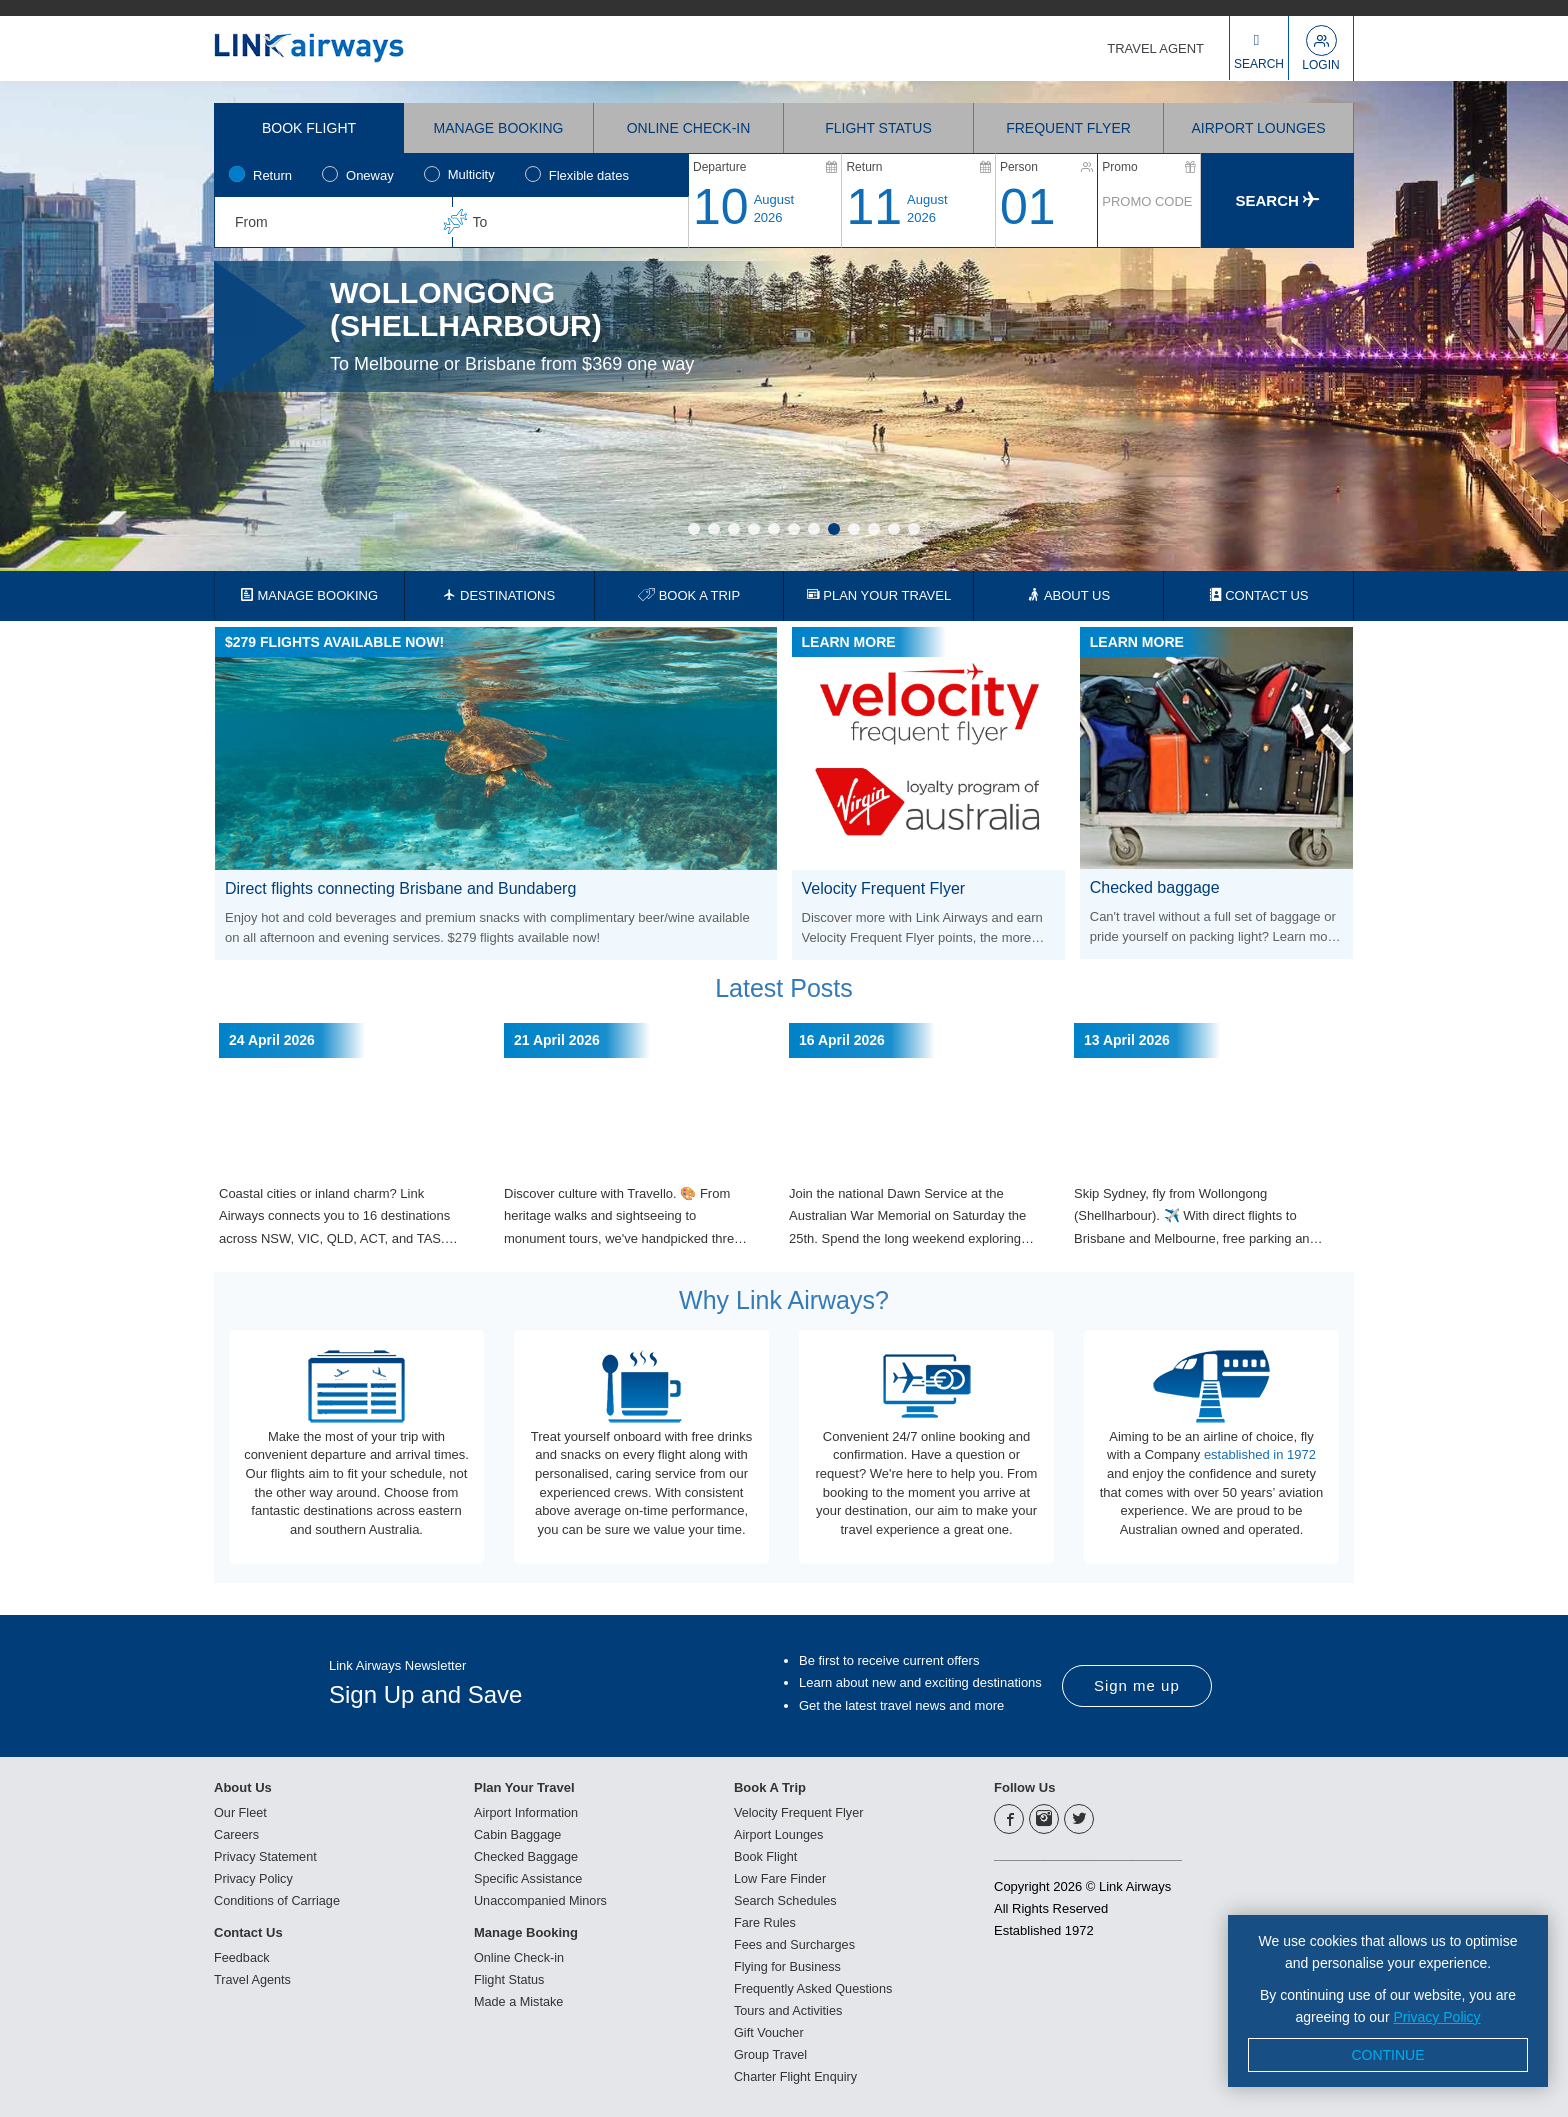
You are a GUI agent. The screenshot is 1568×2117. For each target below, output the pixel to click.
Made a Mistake (520, 2000)
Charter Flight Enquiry (797, 2075)
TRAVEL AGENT (1155, 48)
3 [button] (734, 529)
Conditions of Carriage (278, 1899)
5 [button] (774, 529)
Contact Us (248, 1931)
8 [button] (834, 529)
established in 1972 (1260, 1454)
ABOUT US (1068, 595)
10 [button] (874, 529)
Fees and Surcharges (796, 1943)
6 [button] (794, 529)
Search (1278, 200)
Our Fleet (241, 1811)
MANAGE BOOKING (309, 595)
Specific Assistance (529, 1877)
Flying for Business (789, 1965)
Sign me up (1137, 1684)
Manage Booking (526, 1931)
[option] (784, 326)
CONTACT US (1259, 595)
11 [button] (894, 529)
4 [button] (754, 529)
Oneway (370, 175)
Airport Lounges (780, 1833)
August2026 (774, 208)
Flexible (589, 175)
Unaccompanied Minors (542, 1899)
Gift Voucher (770, 2031)
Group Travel (771, 2053)
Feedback (242, 1956)
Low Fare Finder (781, 1877)
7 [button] (814, 529)
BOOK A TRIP (689, 595)
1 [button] (694, 529)
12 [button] (914, 529)
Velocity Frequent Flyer (800, 1811)
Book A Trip (770, 1786)
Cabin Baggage (519, 1833)
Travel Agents (253, 1978)
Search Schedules (787, 1899)
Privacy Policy (254, 1877)
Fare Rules (766, 1921)
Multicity (471, 174)
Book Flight (766, 1855)
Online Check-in (520, 1956)
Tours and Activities (789, 2009)
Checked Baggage (527, 1855)
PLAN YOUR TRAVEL (879, 595)
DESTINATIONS (499, 595)
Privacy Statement (267, 1855)
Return (272, 175)
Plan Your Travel (524, 1786)
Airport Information (527, 1811)
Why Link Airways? (784, 1300)
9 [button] (854, 529)
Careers (237, 1833)
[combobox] (333, 222)
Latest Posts (784, 988)
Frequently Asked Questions (815, 1987)
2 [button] (714, 529)
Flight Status (510, 1978)
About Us (243, 1786)
